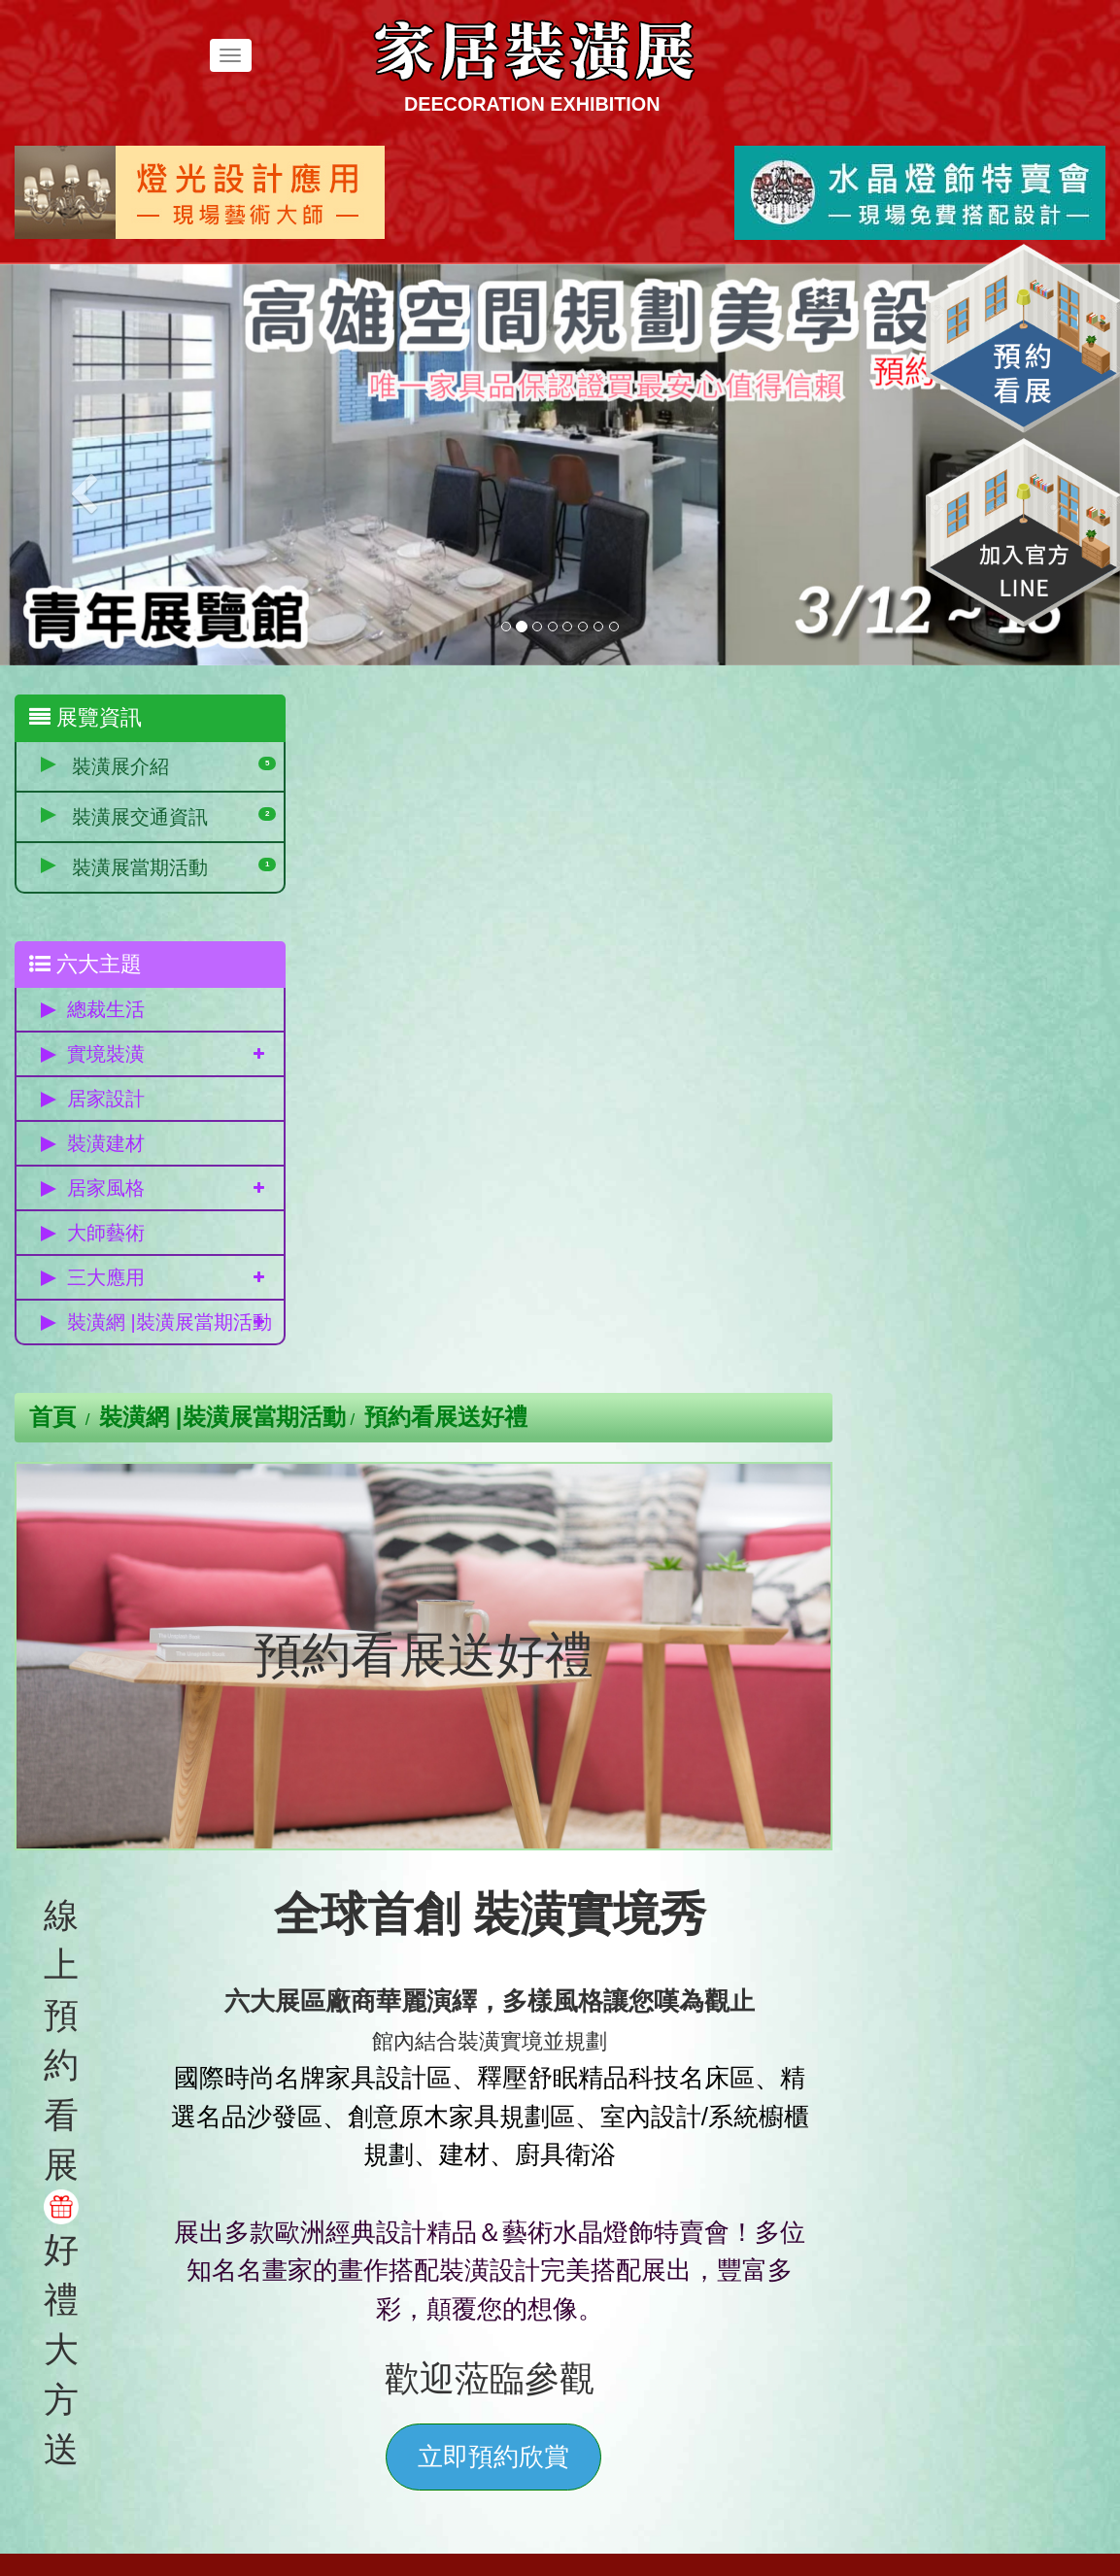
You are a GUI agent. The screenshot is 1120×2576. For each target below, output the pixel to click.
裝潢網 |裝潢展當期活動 (160, 1328)
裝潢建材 (106, 1144)
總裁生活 (106, 1010)
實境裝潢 (106, 1055)
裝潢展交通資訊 (140, 817)
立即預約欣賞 (770, 1758)
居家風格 (106, 1189)
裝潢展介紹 (120, 766)
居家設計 (106, 1099)
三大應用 (106, 1278)
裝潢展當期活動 (140, 867)
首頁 (332, 719)
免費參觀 (151, 2222)
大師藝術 (106, 1233)
